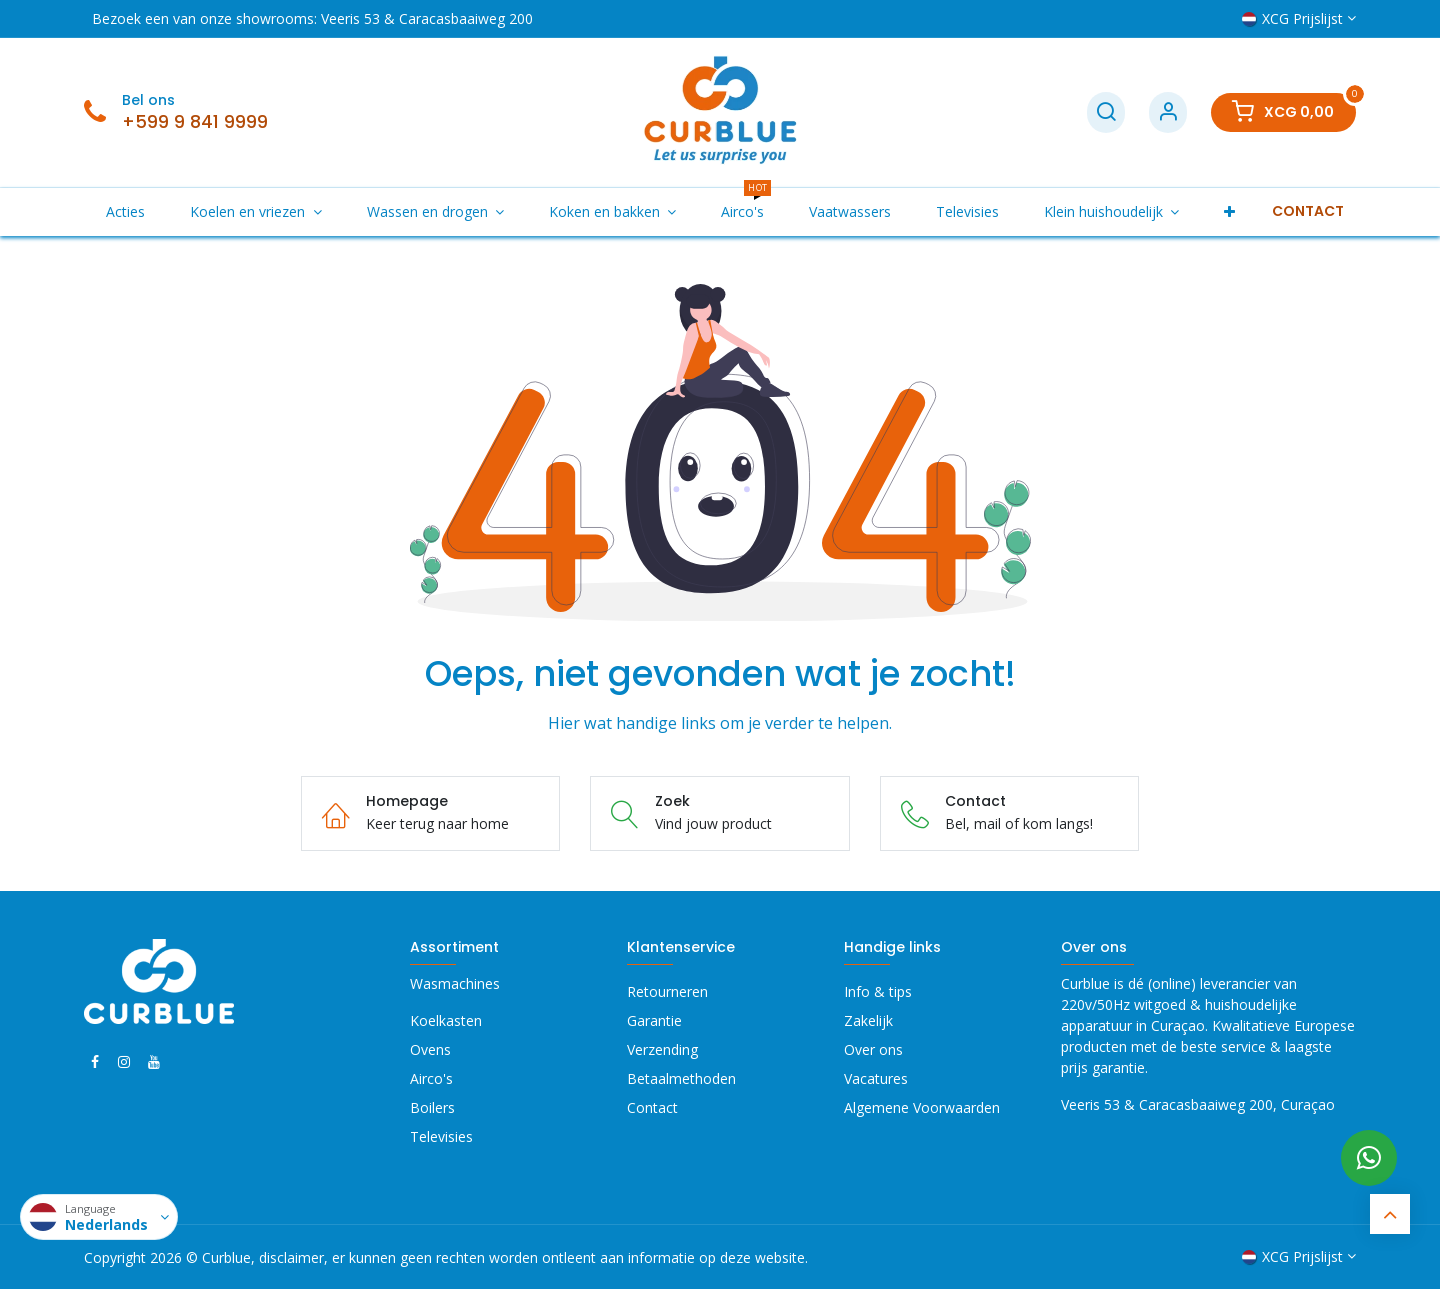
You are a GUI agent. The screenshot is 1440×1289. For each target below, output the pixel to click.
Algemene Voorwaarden (922, 1107)
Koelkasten (446, 1020)
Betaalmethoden (681, 1078)
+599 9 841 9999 (195, 122)
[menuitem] (126, 211)
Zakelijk (868, 1020)
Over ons (873, 1049)
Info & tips (878, 991)
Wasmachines (455, 983)
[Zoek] (1106, 112)
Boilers (432, 1107)
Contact (652, 1107)
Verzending (662, 1049)
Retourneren (667, 991)
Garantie (654, 1020)
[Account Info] (1168, 112)
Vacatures (876, 1078)
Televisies (441, 1136)
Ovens (430, 1049)
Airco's (431, 1078)
